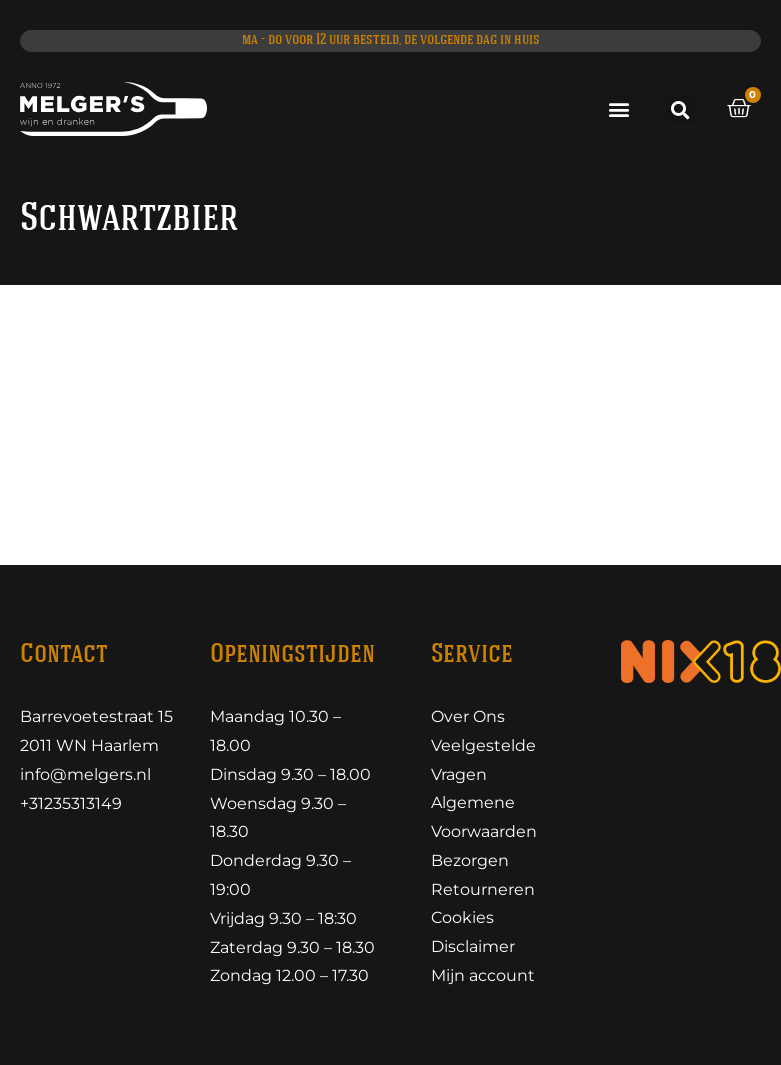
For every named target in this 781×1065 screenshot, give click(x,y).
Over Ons (468, 716)
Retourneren (483, 889)
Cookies (462, 918)
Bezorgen (470, 860)
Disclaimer (473, 947)
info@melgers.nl (85, 774)
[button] (619, 109)
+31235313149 (71, 803)
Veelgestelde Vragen (483, 760)
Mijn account (483, 975)
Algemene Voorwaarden (484, 818)
